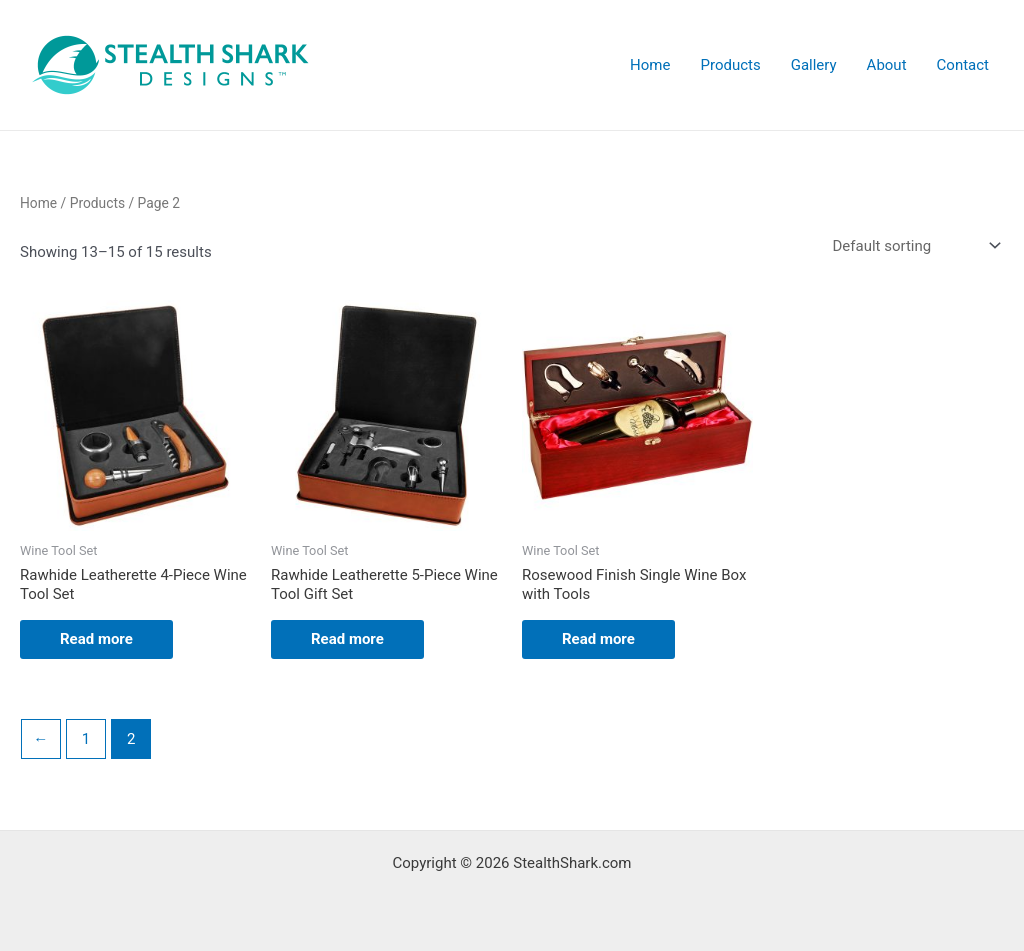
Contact (963, 65)
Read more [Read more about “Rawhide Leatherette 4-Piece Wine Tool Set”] (96, 639)
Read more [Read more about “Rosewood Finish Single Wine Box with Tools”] (598, 639)
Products (730, 65)
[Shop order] (914, 246)
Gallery (814, 65)
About (887, 65)
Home (650, 65)
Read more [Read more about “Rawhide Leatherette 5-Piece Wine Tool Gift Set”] (347, 639)
